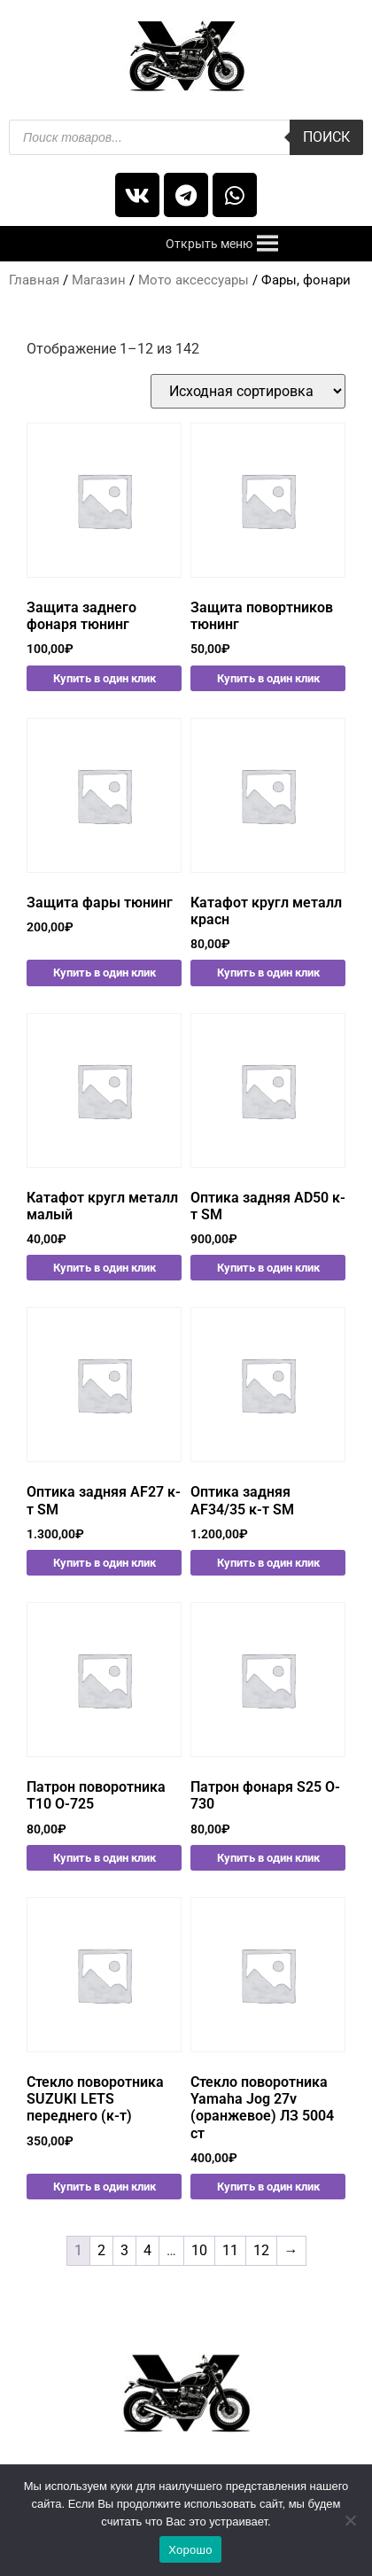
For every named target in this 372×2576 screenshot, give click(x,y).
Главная (34, 280)
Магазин (99, 280)
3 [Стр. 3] (124, 2250)
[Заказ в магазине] (248, 391)
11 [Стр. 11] (230, 2250)
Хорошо (190, 2550)
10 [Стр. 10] (199, 2250)
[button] (209, 243)
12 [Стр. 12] (261, 2250)
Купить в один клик (104, 678)
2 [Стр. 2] (101, 2250)
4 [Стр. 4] (147, 2250)
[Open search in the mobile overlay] (186, 137)
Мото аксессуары (193, 280)
